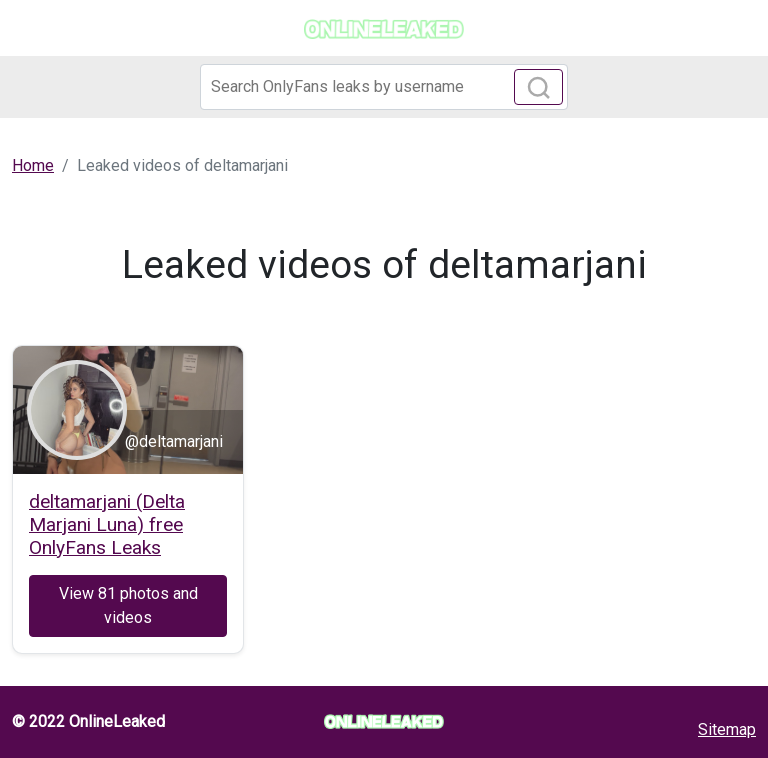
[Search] (384, 87)
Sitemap (727, 729)
